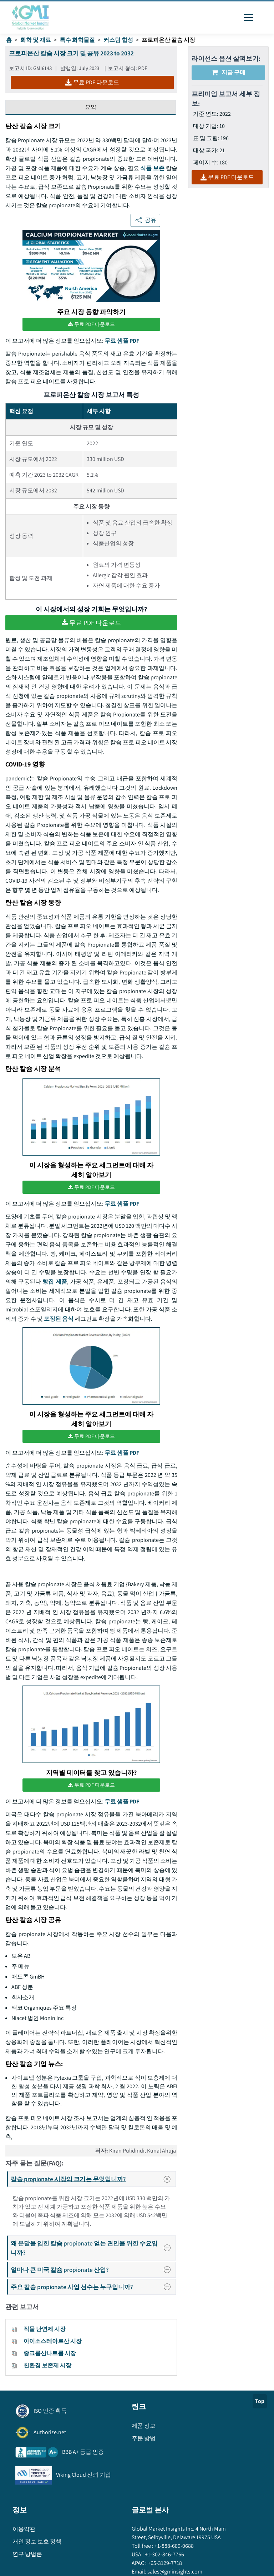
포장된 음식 (58, 1318)
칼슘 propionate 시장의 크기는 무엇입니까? (93, 2179)
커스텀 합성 (118, 40)
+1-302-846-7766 (164, 2554)
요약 (90, 107)
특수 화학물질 (77, 40)
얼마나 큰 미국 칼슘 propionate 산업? (93, 2269)
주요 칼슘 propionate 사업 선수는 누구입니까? (93, 2287)
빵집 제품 (54, 1281)
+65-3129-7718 (164, 2563)
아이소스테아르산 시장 (53, 2341)
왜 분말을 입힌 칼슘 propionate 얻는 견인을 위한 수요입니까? (93, 2248)
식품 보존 (152, 168)
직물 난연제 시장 (45, 2329)
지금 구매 (228, 72)
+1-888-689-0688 (173, 2546)
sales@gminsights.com (174, 2571)
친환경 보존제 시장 (47, 2365)
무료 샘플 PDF (122, 340)
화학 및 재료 (35, 40)
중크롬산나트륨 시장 (50, 2353)
